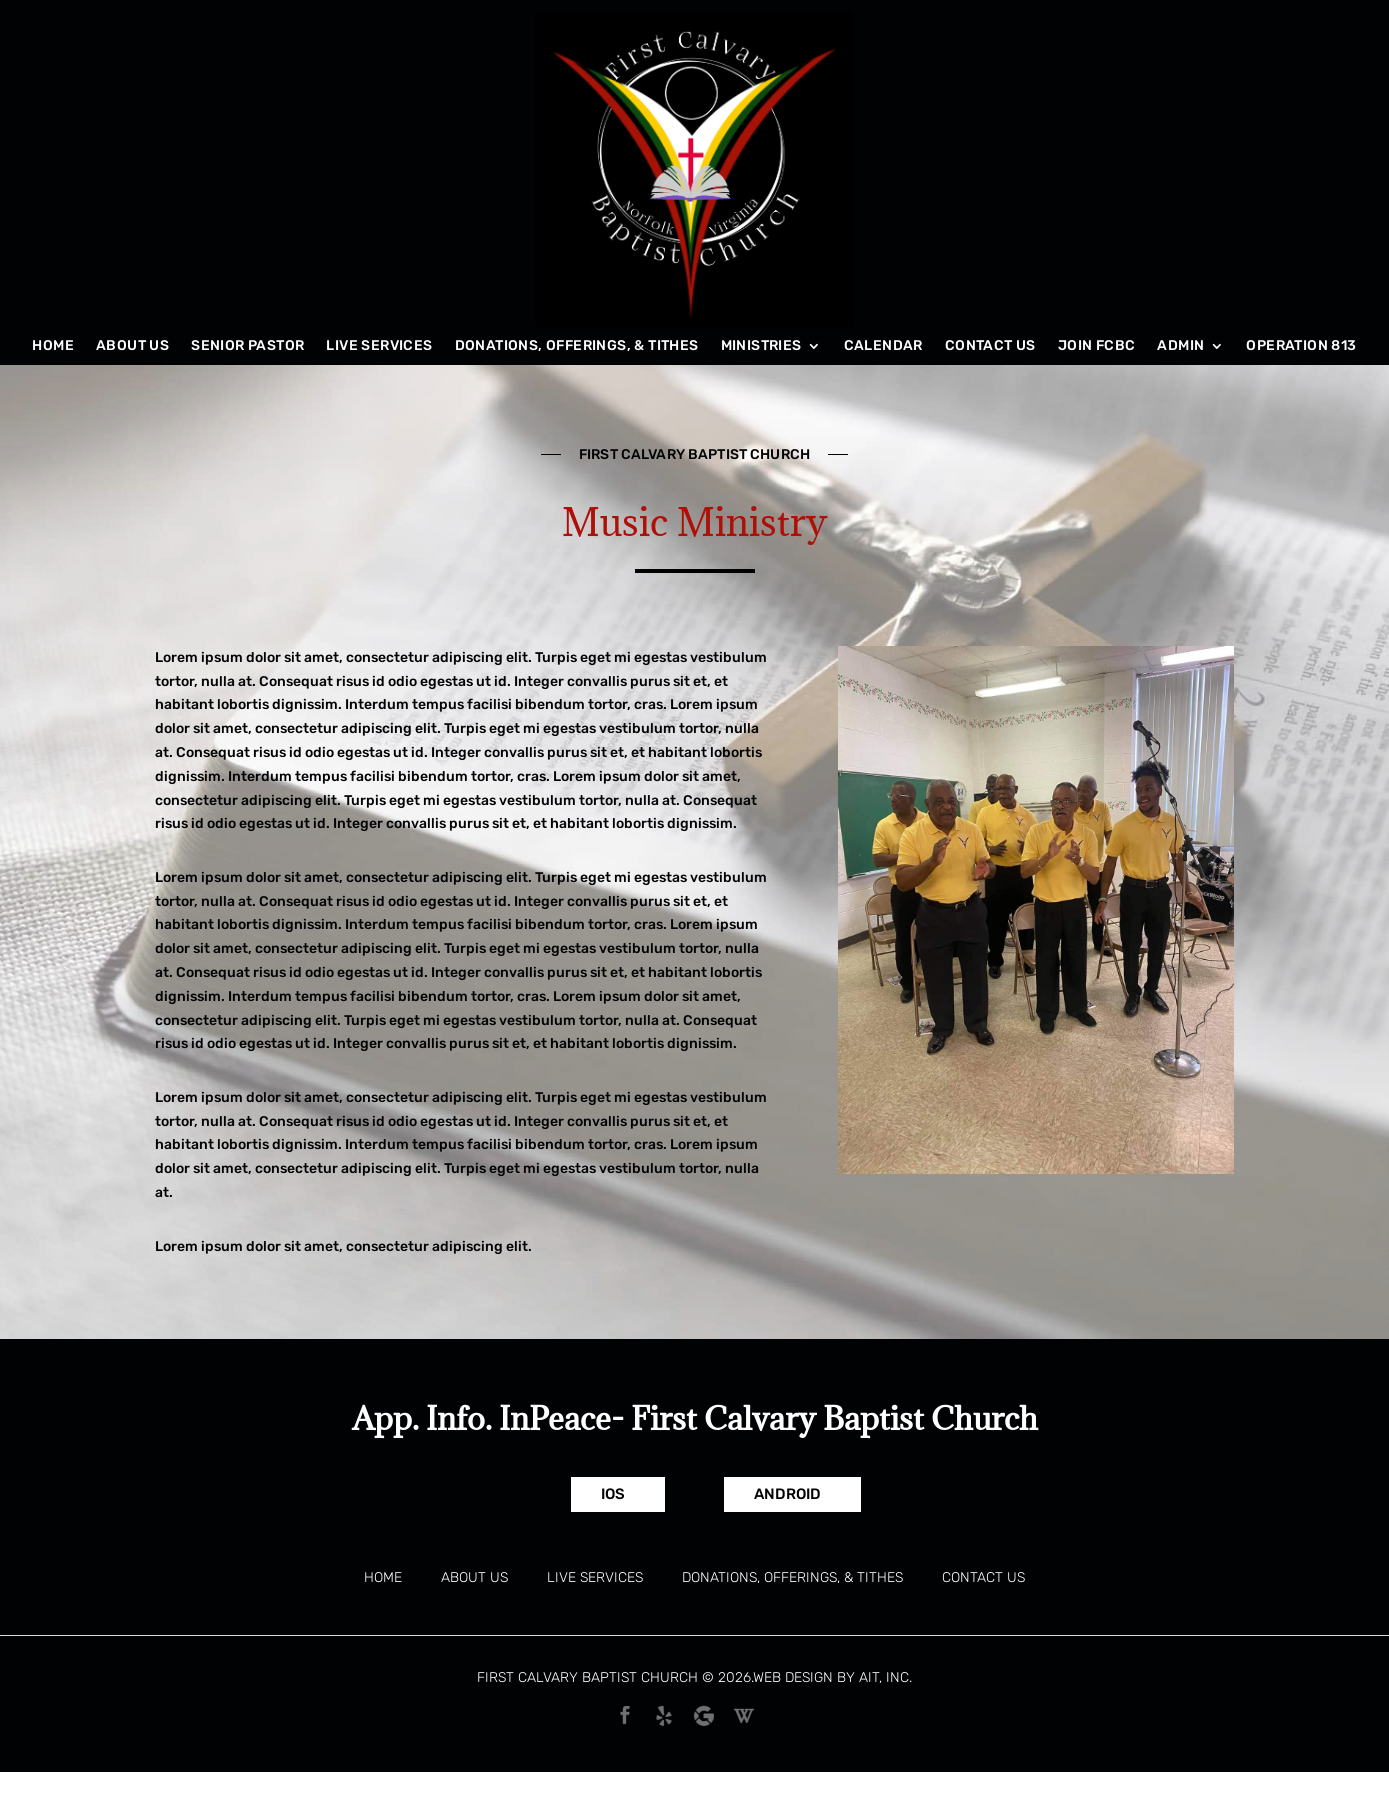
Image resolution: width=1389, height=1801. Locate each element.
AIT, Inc (884, 1677)
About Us (132, 346)
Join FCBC (1097, 346)
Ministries (761, 346)
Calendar (883, 346)
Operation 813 (1301, 346)
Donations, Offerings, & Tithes (577, 346)
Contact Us (990, 346)
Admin (1180, 346)
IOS (613, 1494)
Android (787, 1494)
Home (53, 346)
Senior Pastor (247, 346)
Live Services (379, 346)
